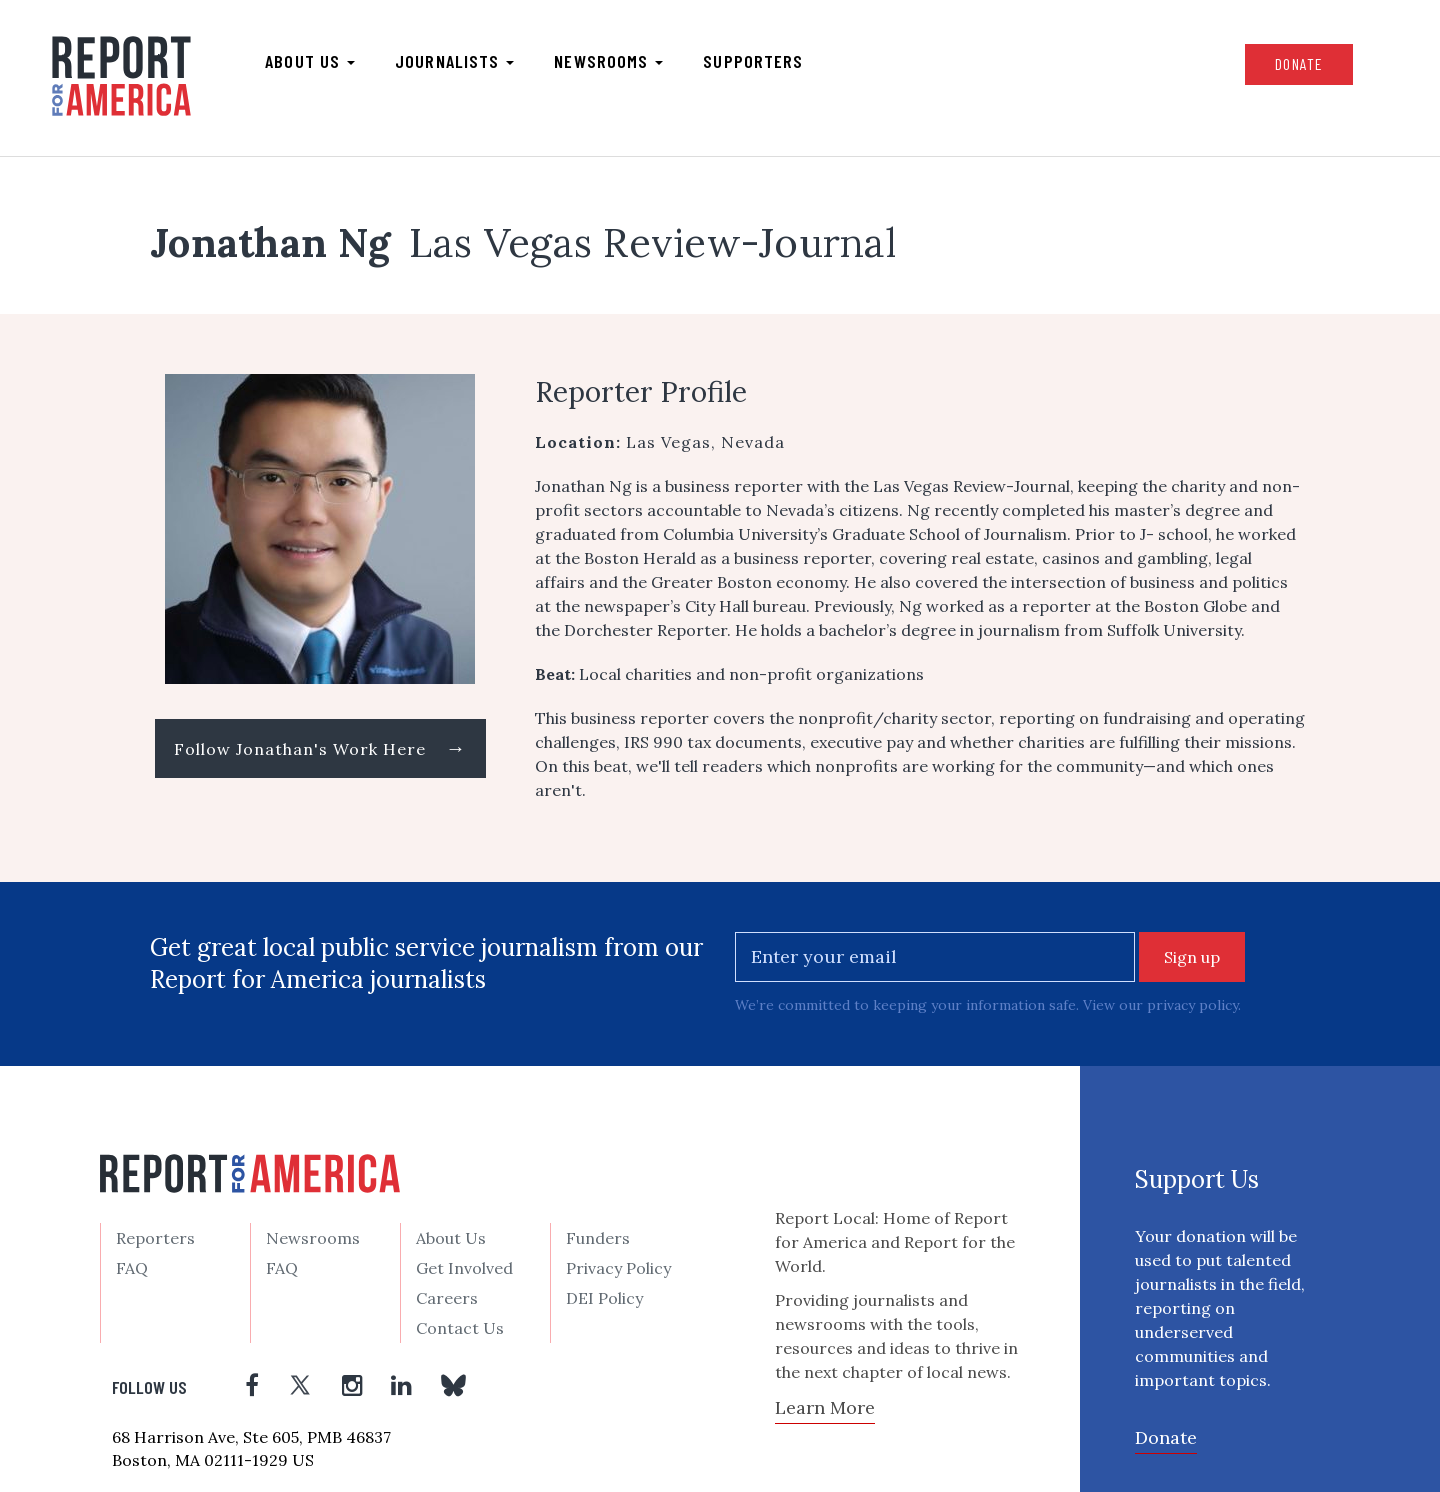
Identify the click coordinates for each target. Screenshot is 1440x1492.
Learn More (825, 1407)
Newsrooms (608, 61)
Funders (598, 1238)
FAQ (132, 1268)
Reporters (155, 1238)
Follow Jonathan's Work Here (320, 747)
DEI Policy (604, 1298)
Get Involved (464, 1268)
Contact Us (460, 1328)
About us (310, 61)
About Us (451, 1238)
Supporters (753, 61)
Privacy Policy (618, 1268)
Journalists (454, 61)
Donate (1299, 63)
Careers (447, 1298)
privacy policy (1192, 1005)
